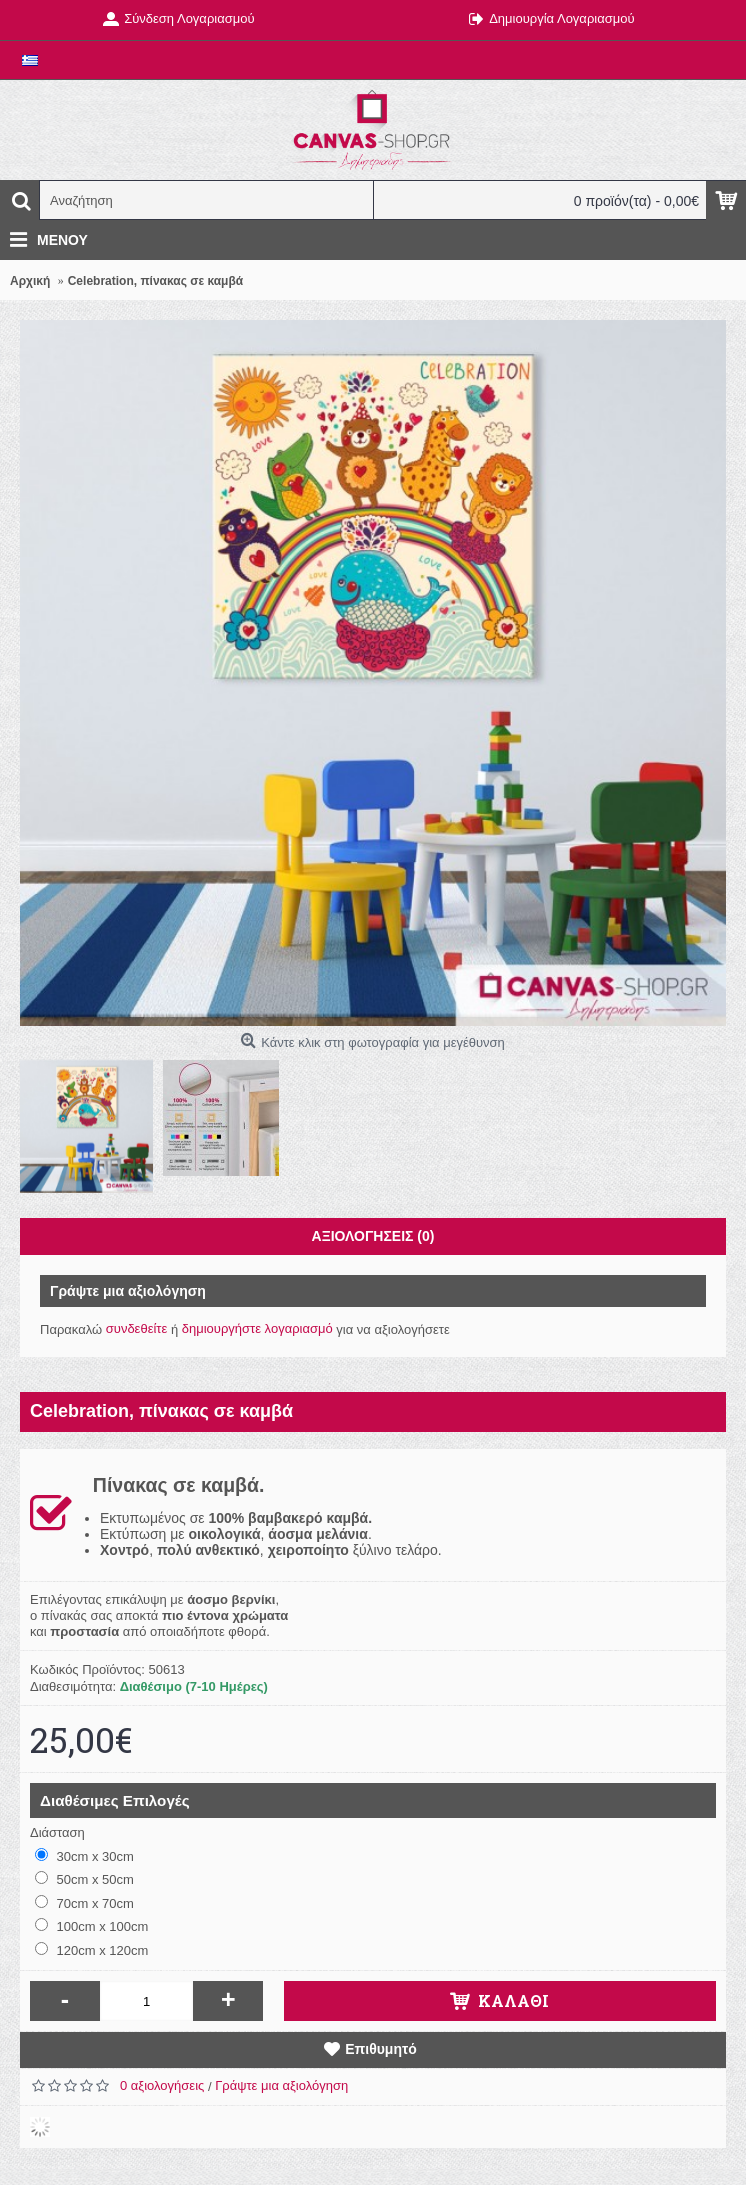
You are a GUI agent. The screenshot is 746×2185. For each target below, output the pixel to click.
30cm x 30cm (84, 1856)
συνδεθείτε (137, 1328)
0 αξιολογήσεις (162, 2085)
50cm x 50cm (84, 1879)
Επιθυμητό (381, 2049)
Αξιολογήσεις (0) (373, 1236)
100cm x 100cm (91, 1926)
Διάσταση (57, 1832)
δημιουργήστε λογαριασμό (257, 1328)
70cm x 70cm (84, 1903)
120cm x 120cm (91, 1950)
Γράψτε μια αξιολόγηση (281, 2085)
